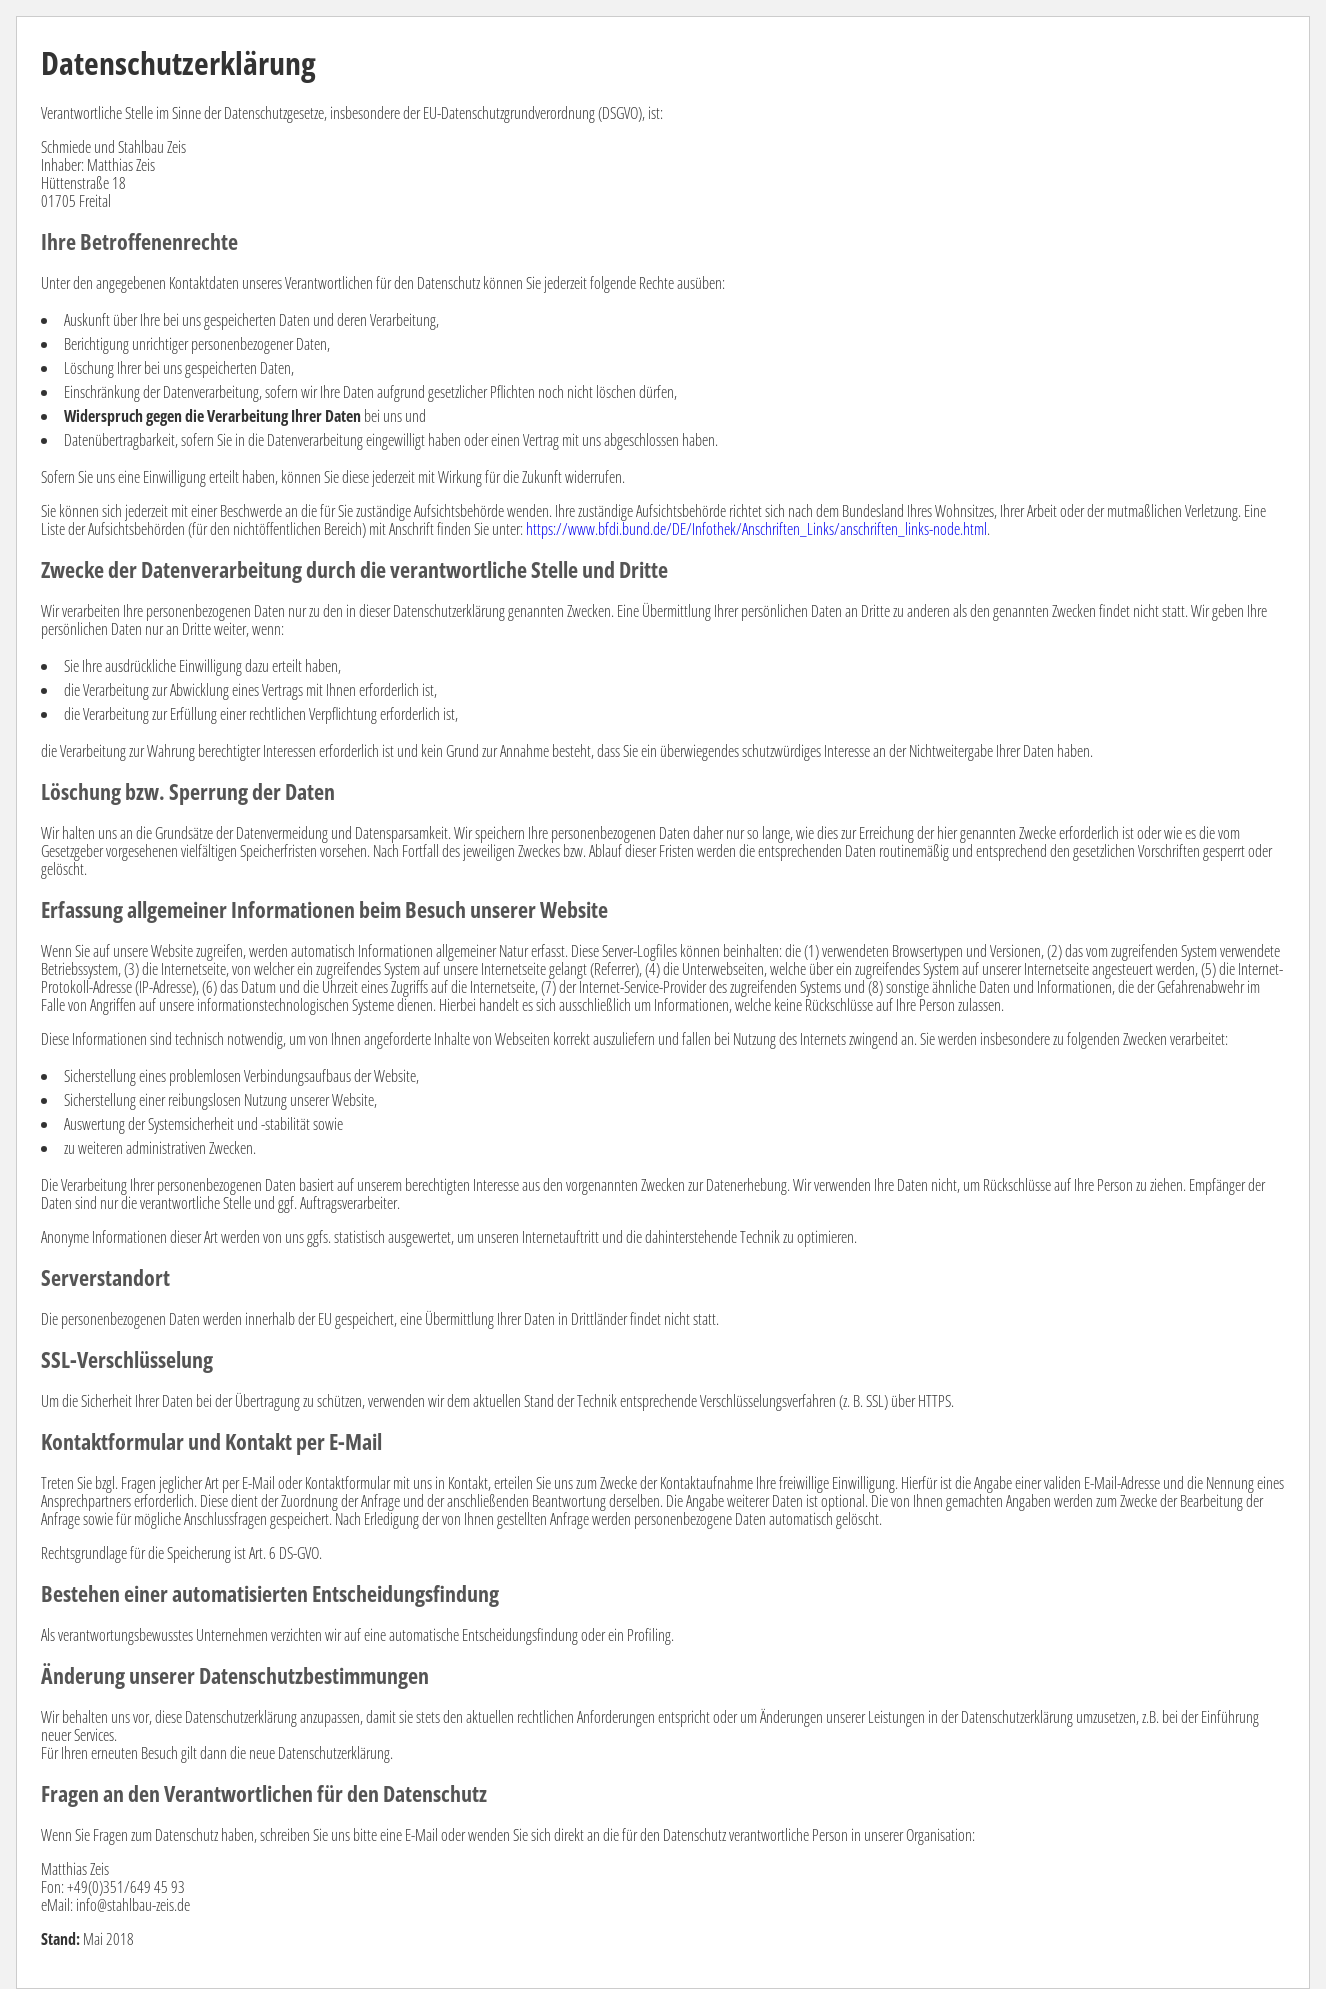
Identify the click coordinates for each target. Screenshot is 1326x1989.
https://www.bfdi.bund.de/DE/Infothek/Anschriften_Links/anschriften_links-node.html (756, 529)
